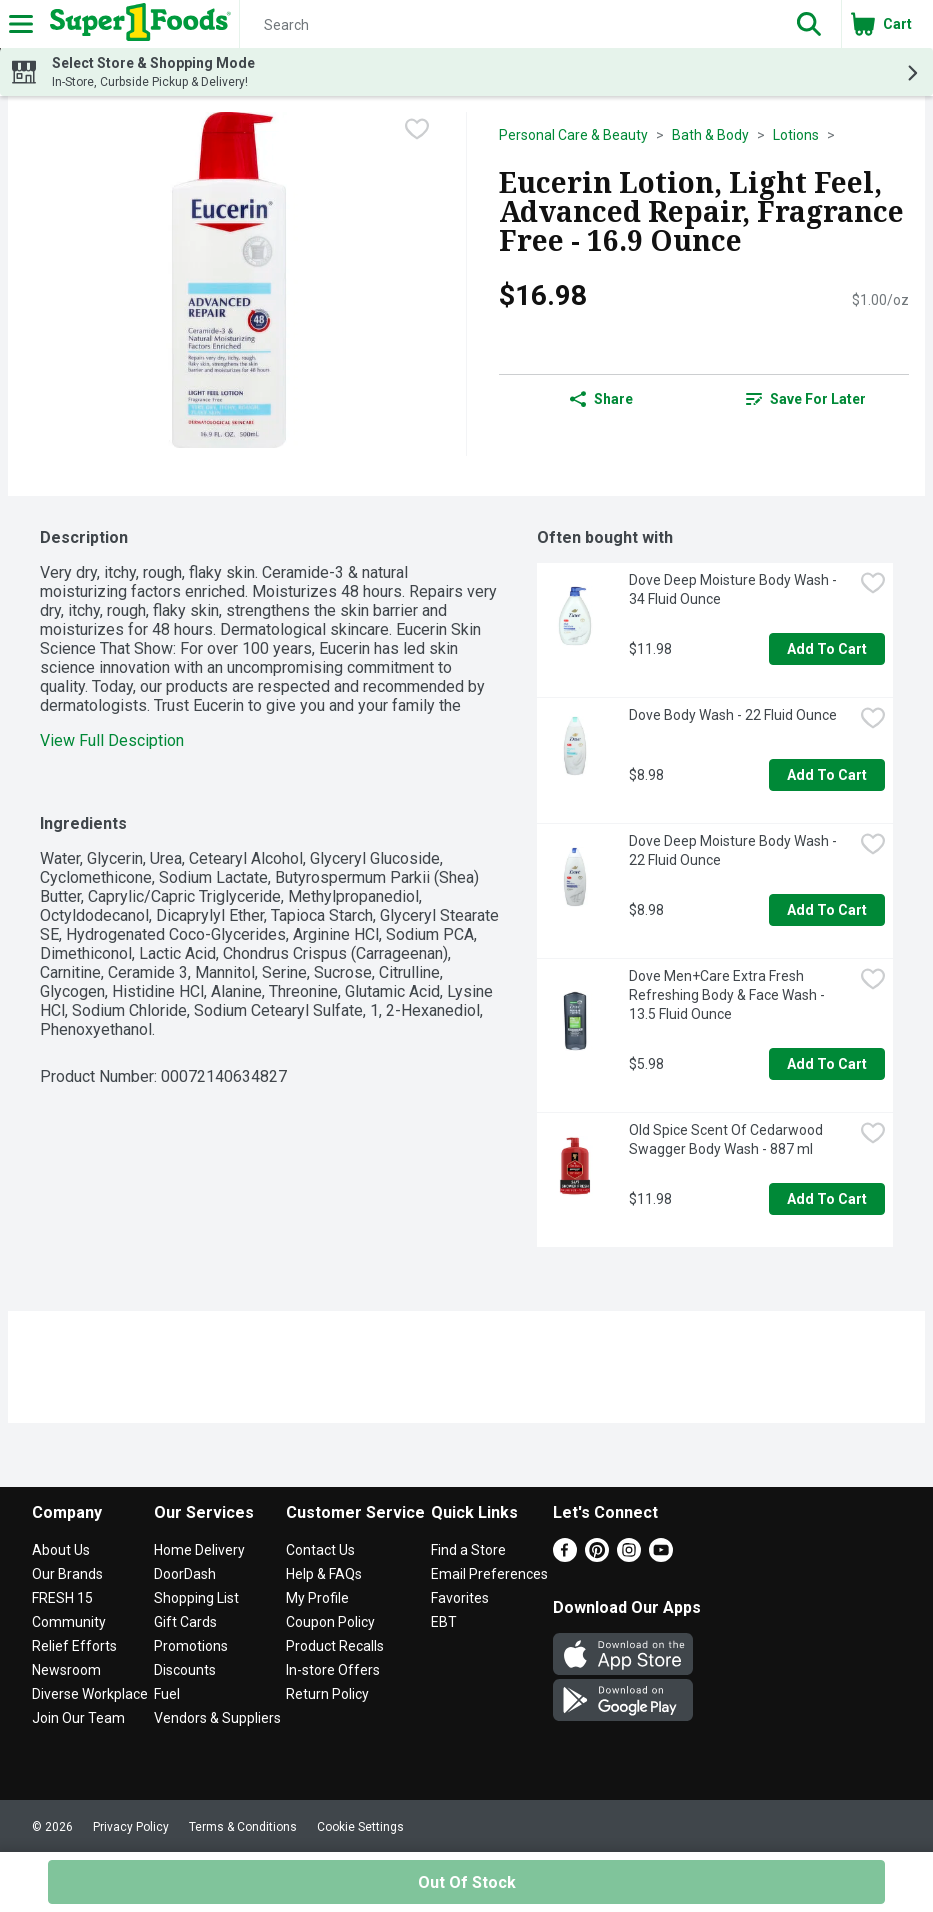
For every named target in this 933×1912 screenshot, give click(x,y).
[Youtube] (661, 1556)
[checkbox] (417, 129)
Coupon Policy (330, 1622)
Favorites (460, 1598)
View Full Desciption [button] (112, 740)
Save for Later (806, 399)
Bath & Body (710, 135)
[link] (806, 399)
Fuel (167, 1694)
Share (601, 399)
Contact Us (320, 1550)
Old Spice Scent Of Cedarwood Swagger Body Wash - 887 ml (727, 1139)
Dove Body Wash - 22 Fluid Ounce (733, 715)
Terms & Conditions (243, 1827)
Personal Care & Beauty (573, 135)
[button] (809, 24)
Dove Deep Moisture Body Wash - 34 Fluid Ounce (734, 589)
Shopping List (196, 1598)
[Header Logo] (136, 24)
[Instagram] (629, 1556)
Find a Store (468, 1550)
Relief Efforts (74, 1646)
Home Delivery (199, 1550)
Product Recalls (335, 1646)
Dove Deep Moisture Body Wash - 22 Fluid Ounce (734, 850)
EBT (444, 1622)
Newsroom (66, 1670)
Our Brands (67, 1574)
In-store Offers (333, 1670)
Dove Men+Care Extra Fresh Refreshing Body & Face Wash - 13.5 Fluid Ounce (728, 995)
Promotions (191, 1646)
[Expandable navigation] (21, 24)
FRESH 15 (62, 1598)
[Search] (508, 25)
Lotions (796, 135)
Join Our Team (78, 1718)
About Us (61, 1550)
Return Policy (327, 1694)
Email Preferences (489, 1574)
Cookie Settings (360, 1827)
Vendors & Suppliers (217, 1718)
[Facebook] (565, 1556)
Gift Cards (185, 1622)
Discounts (185, 1670)
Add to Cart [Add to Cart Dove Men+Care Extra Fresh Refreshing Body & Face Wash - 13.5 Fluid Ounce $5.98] (827, 1064)
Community (69, 1622)
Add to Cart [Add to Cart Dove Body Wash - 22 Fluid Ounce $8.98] (827, 775)
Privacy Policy (131, 1827)
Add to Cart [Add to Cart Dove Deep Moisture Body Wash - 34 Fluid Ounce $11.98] (827, 649)
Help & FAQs (324, 1574)
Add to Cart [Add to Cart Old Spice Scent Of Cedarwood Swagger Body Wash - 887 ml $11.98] (827, 1199)
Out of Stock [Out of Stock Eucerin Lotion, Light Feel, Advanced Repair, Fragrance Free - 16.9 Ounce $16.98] (467, 1882)
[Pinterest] (597, 1556)
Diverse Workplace (90, 1694)
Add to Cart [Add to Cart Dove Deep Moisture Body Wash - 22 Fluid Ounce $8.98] (827, 910)
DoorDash (185, 1574)
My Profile (317, 1598)
